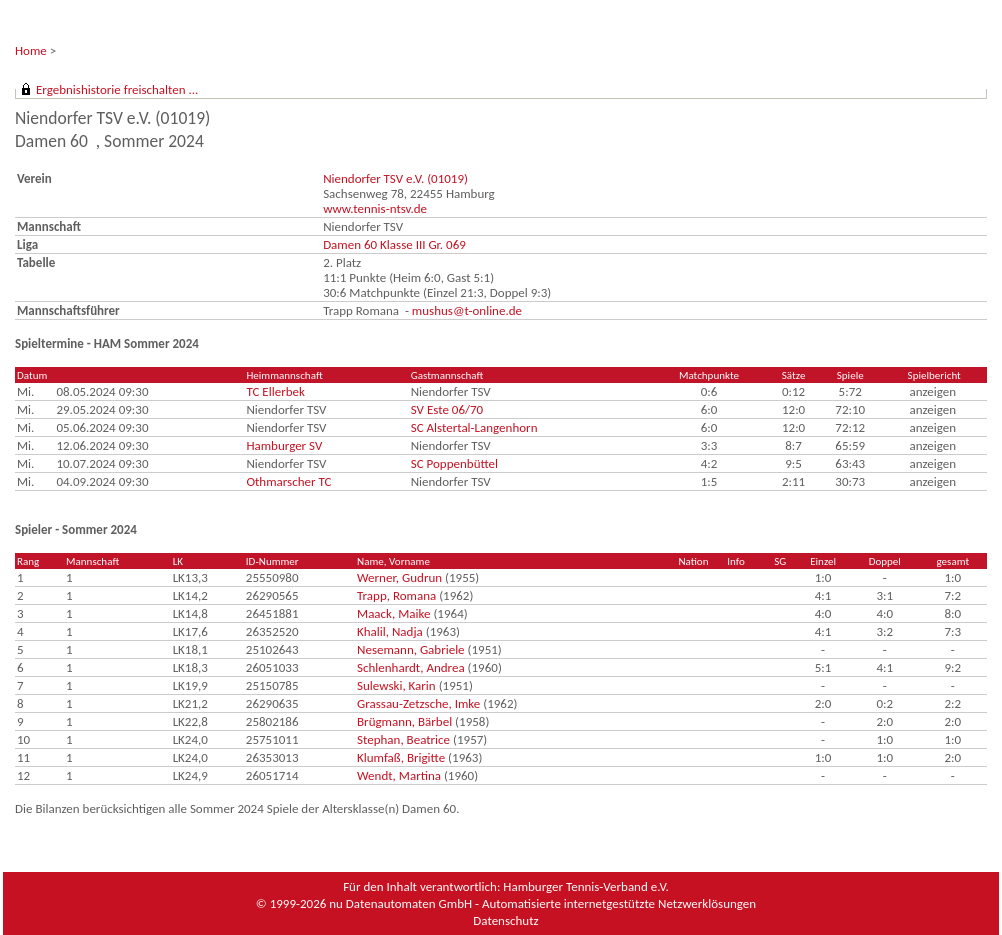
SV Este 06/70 (447, 409)
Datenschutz (505, 920)
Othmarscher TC (288, 481)
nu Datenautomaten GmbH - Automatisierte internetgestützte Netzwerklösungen (542, 903)
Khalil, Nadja (390, 631)
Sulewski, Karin (396, 685)
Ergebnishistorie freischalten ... (117, 89)
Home (31, 50)
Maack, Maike (393, 613)
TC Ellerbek (275, 391)
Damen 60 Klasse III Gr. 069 (394, 244)
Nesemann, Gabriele (411, 649)
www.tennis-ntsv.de (375, 208)
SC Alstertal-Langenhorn (474, 427)
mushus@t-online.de (467, 310)
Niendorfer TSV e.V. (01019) (395, 178)
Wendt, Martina (399, 775)
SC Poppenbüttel (454, 463)
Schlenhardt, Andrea (411, 667)
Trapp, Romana (396, 595)
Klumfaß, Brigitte (401, 757)
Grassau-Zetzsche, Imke (418, 703)
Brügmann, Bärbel (404, 721)
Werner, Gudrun (399, 577)
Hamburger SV (284, 445)
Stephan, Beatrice (403, 739)
